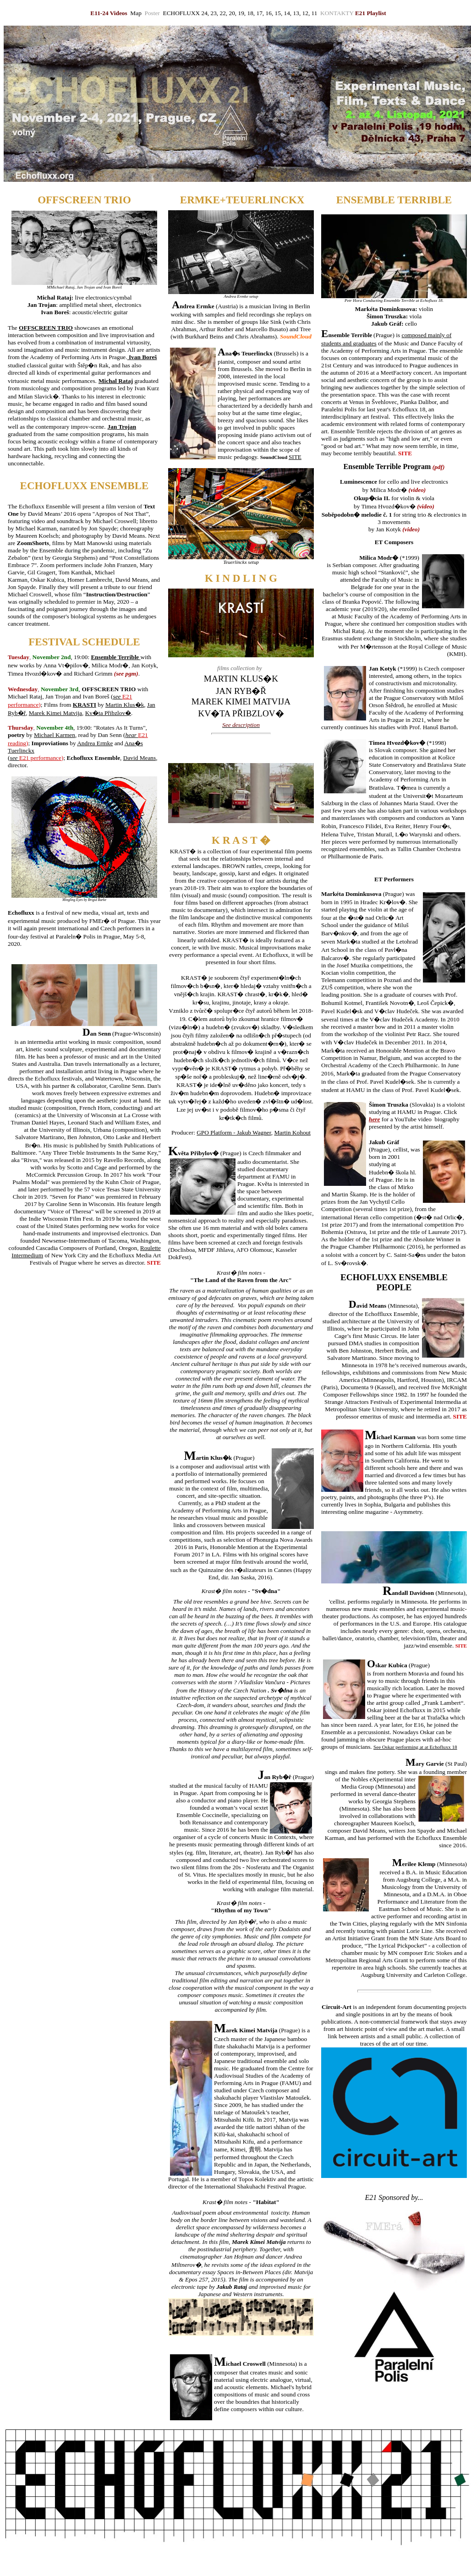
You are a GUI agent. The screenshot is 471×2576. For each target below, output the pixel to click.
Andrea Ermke (95, 743)
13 (295, 13)
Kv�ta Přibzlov (105, 712)
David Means (139, 757)
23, (215, 13)
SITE (295, 456)
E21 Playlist (370, 13)
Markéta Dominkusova (385, 309)
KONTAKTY (337, 13)
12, (307, 13)
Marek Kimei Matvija (55, 712)
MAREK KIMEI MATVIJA (241, 701)
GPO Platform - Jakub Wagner (234, 1132)
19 (241, 13)
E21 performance (40, 757)
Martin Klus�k (124, 704)
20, (232, 13)
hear (132, 734)
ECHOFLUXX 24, (186, 13)
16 (268, 13)
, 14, (286, 13)
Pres (247, 21)
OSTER (229, 21)
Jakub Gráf (386, 323)
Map (137, 13)
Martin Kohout (292, 1132)
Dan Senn (110, 734)
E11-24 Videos (108, 13)
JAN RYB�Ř (241, 691)
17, (260, 13)
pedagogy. (247, 456)
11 (315, 13)
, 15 (276, 13)
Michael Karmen (54, 734)
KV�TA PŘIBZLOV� (241, 713)
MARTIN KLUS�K (241, 678)
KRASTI (84, 704)
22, (222, 13)
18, (252, 13)
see (117, 696)
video (417, 489)
